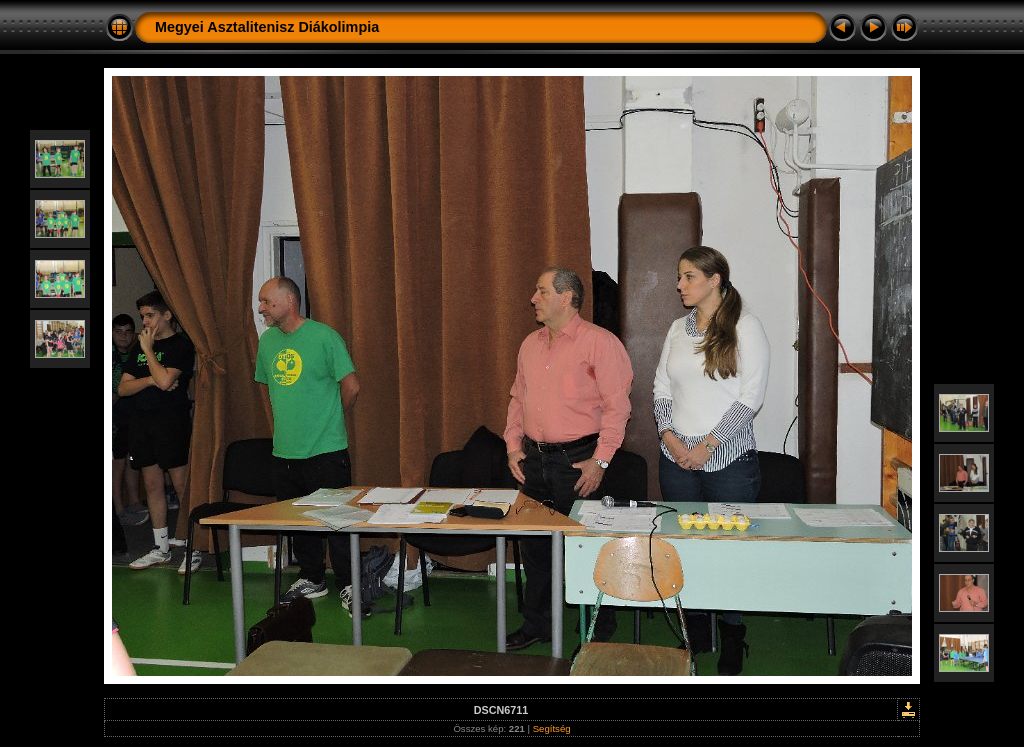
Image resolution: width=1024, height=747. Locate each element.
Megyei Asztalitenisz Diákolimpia (267, 27)
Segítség (552, 728)
